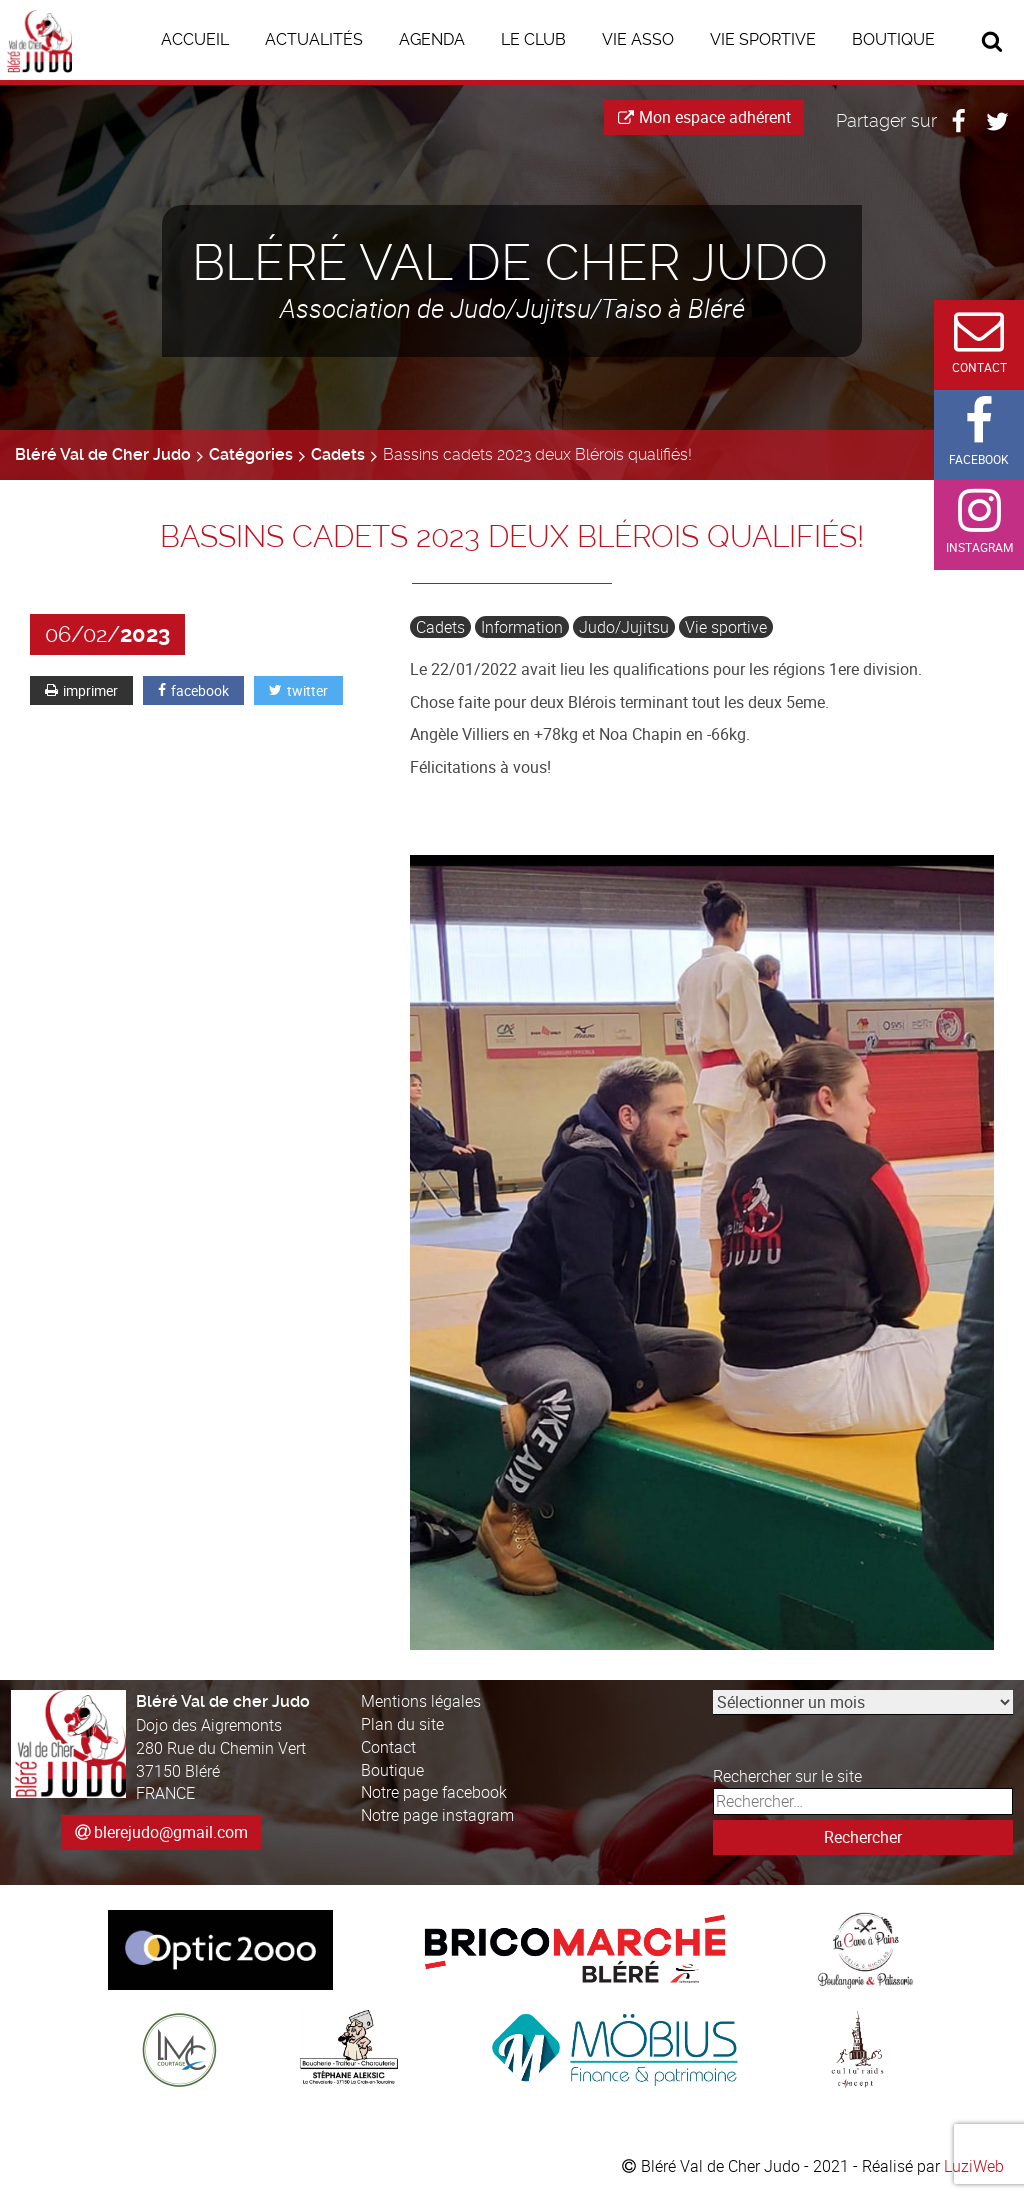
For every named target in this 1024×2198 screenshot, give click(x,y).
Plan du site (402, 1724)
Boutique (392, 1770)
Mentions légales (421, 1701)
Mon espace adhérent (704, 117)
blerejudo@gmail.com (171, 1832)
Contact (388, 1747)
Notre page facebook (434, 1792)
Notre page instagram (437, 1815)
